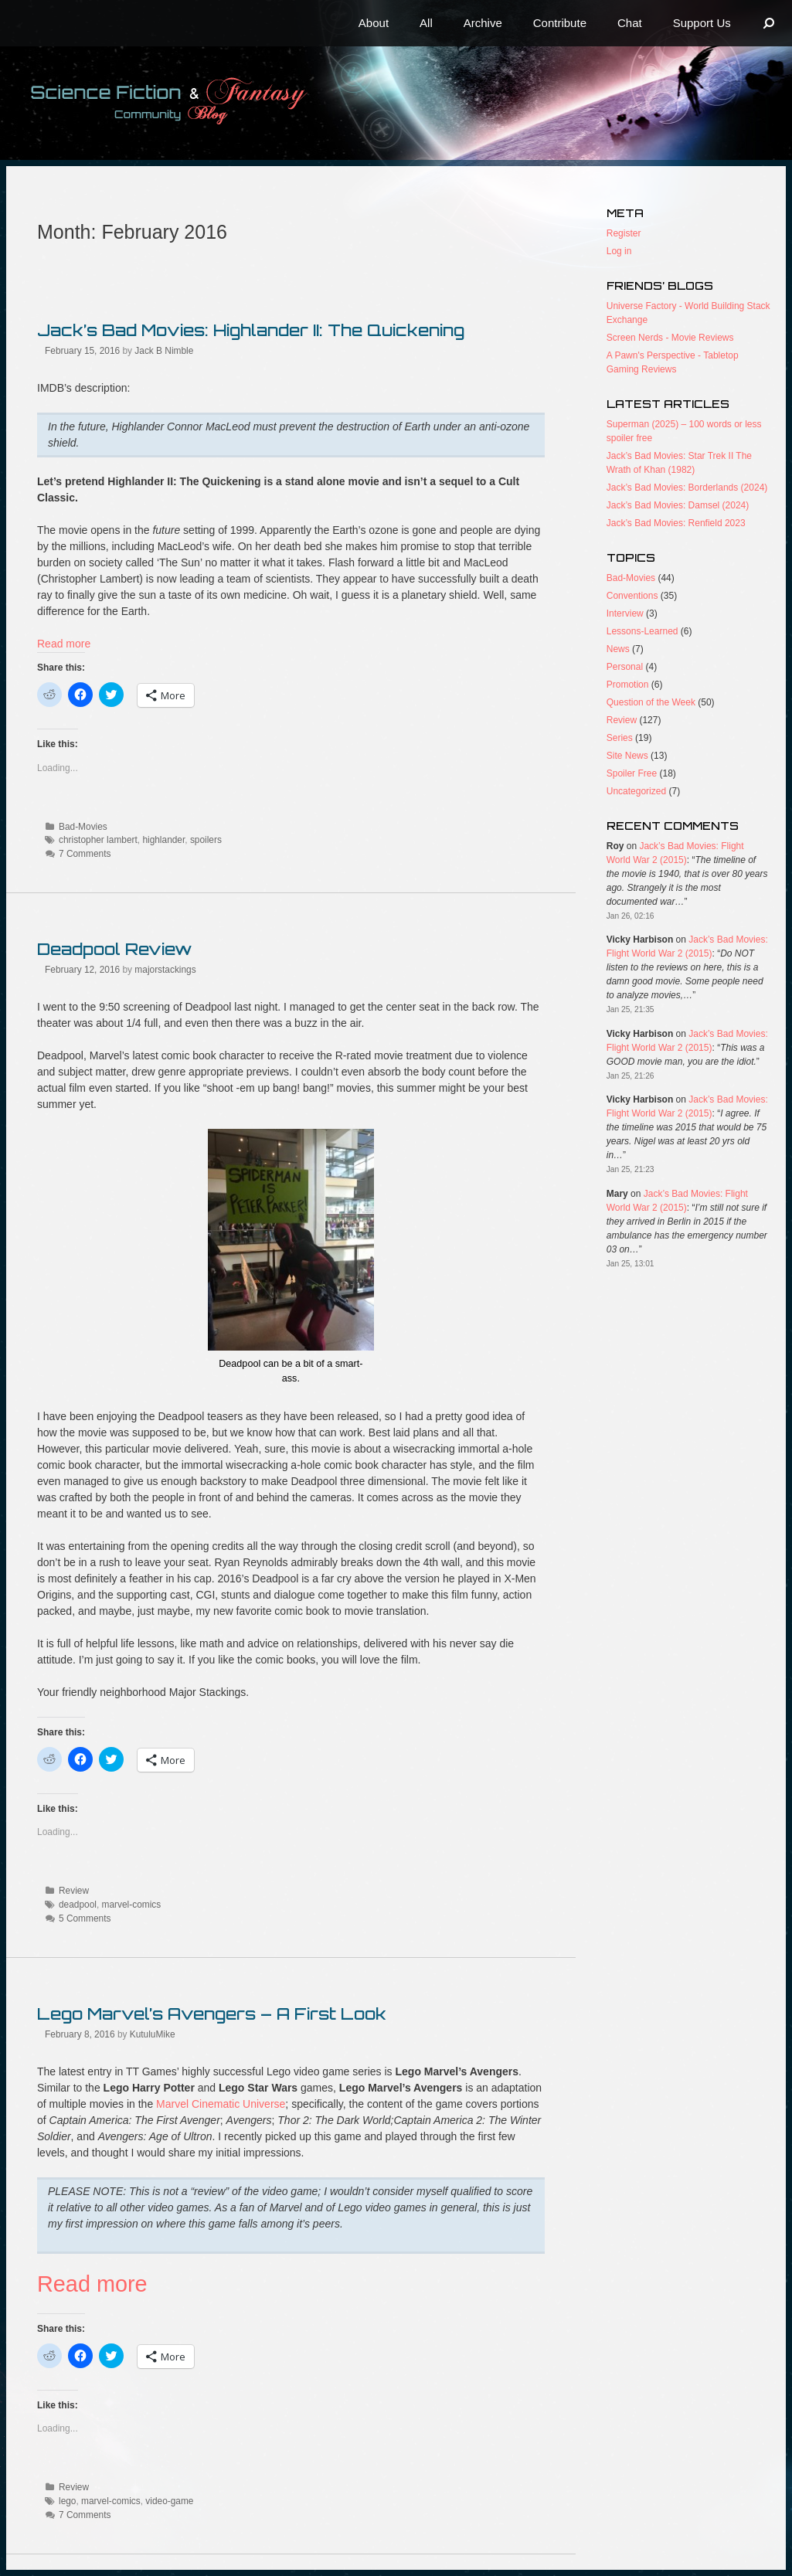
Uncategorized (636, 791)
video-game (169, 2501)
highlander (163, 839)
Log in (619, 251)
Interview (625, 613)
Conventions (632, 595)
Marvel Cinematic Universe (220, 2104)
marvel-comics (131, 1904)
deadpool (78, 1904)
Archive (483, 22)
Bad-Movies (83, 826)
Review (74, 1890)
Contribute (559, 22)
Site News (627, 755)
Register (624, 233)
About (374, 22)
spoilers (206, 839)
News (618, 649)
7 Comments (84, 853)
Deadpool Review (114, 949)
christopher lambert (98, 839)
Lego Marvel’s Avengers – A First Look (211, 2013)
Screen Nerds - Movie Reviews (670, 337)
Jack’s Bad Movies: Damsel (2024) (678, 505)
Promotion (628, 684)
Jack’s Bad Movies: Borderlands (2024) (687, 487)
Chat (629, 22)
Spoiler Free (632, 773)
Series (620, 737)
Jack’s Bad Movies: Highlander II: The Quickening (250, 330)
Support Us (702, 22)
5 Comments (84, 1918)
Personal (625, 666)
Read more (63, 643)
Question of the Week (651, 702)
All (426, 22)
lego (67, 2501)
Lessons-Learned (642, 631)
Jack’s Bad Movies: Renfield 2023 (676, 523)
